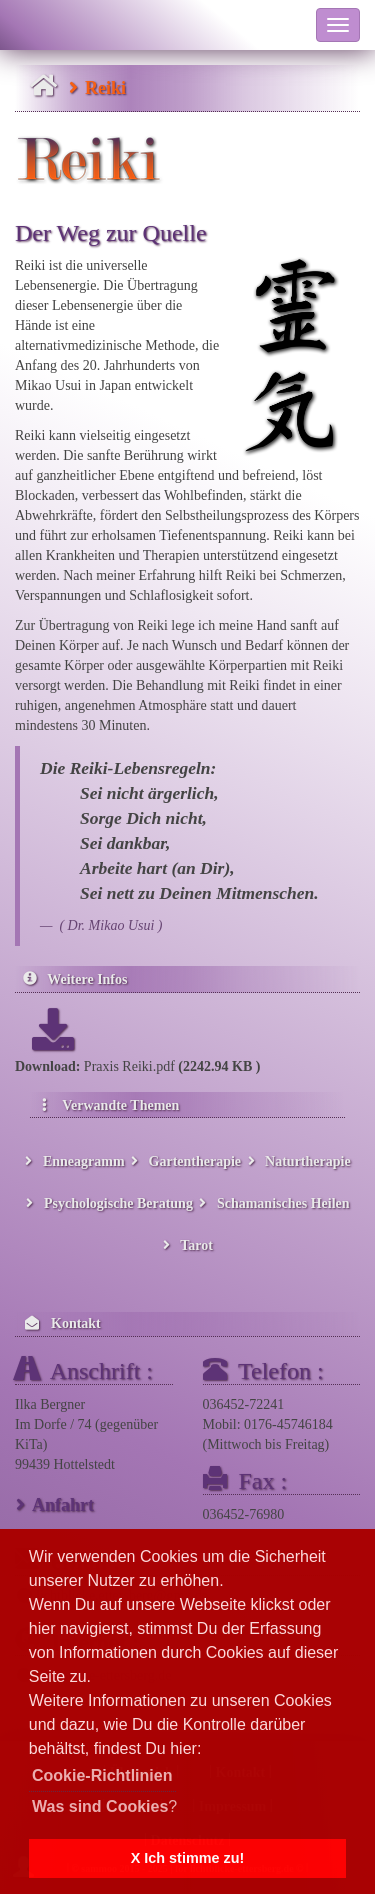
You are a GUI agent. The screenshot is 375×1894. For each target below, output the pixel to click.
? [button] (104, 1806)
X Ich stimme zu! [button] (188, 1858)
